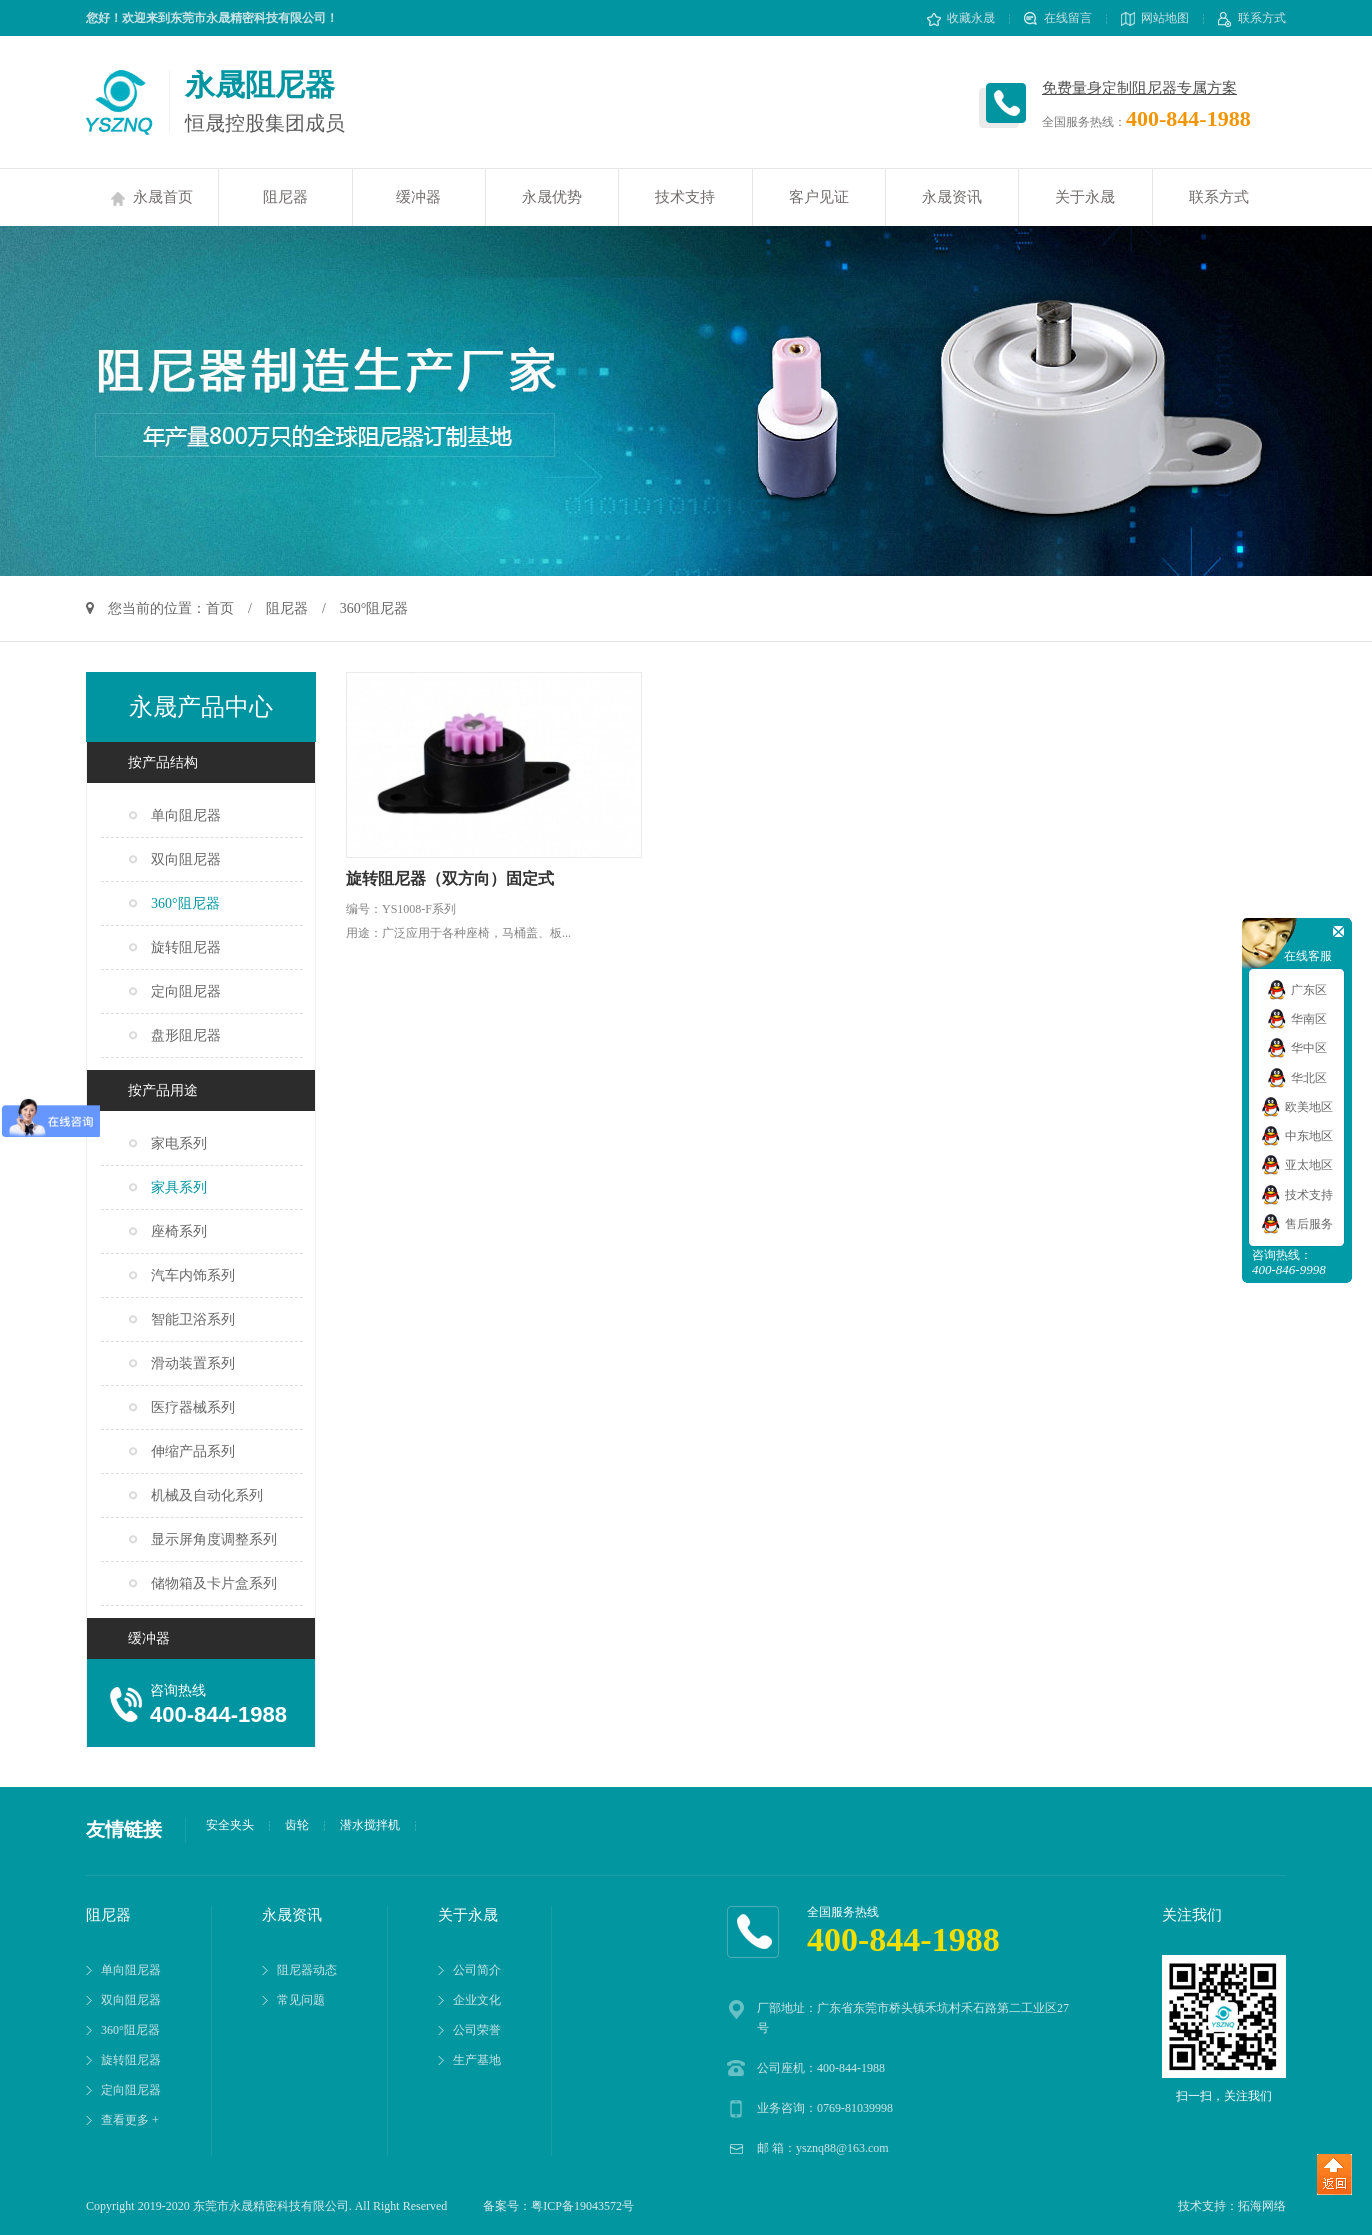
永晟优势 (552, 197)
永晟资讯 (952, 197)
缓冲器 (418, 197)
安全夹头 (230, 1825)
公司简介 (477, 1970)
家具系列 (179, 1187)
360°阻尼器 (185, 903)
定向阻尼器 (186, 991)
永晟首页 (152, 197)
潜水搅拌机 (370, 1825)
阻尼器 (285, 197)
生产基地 (477, 2060)
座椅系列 (179, 1231)
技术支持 (685, 197)
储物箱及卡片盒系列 (214, 1583)
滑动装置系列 (193, 1363)
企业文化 (477, 2000)
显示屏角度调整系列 (214, 1539)
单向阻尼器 (186, 815)
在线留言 (1058, 18)
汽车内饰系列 (193, 1275)
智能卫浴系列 (193, 1319)
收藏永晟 (961, 18)
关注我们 (1192, 1915)
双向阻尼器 (186, 859)
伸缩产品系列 (193, 1451)
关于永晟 (1085, 197)
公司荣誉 (477, 2030)
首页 (220, 608)
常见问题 (301, 2000)
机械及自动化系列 (207, 1495)
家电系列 (179, 1143)
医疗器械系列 (193, 1407)
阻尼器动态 (307, 1970)
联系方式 (1252, 18)
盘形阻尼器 (186, 1035)
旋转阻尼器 (186, 947)
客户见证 (819, 197)
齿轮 (297, 1825)
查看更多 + (130, 2120)
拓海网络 (1262, 2206)
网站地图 (1155, 18)
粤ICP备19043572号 (582, 2206)
